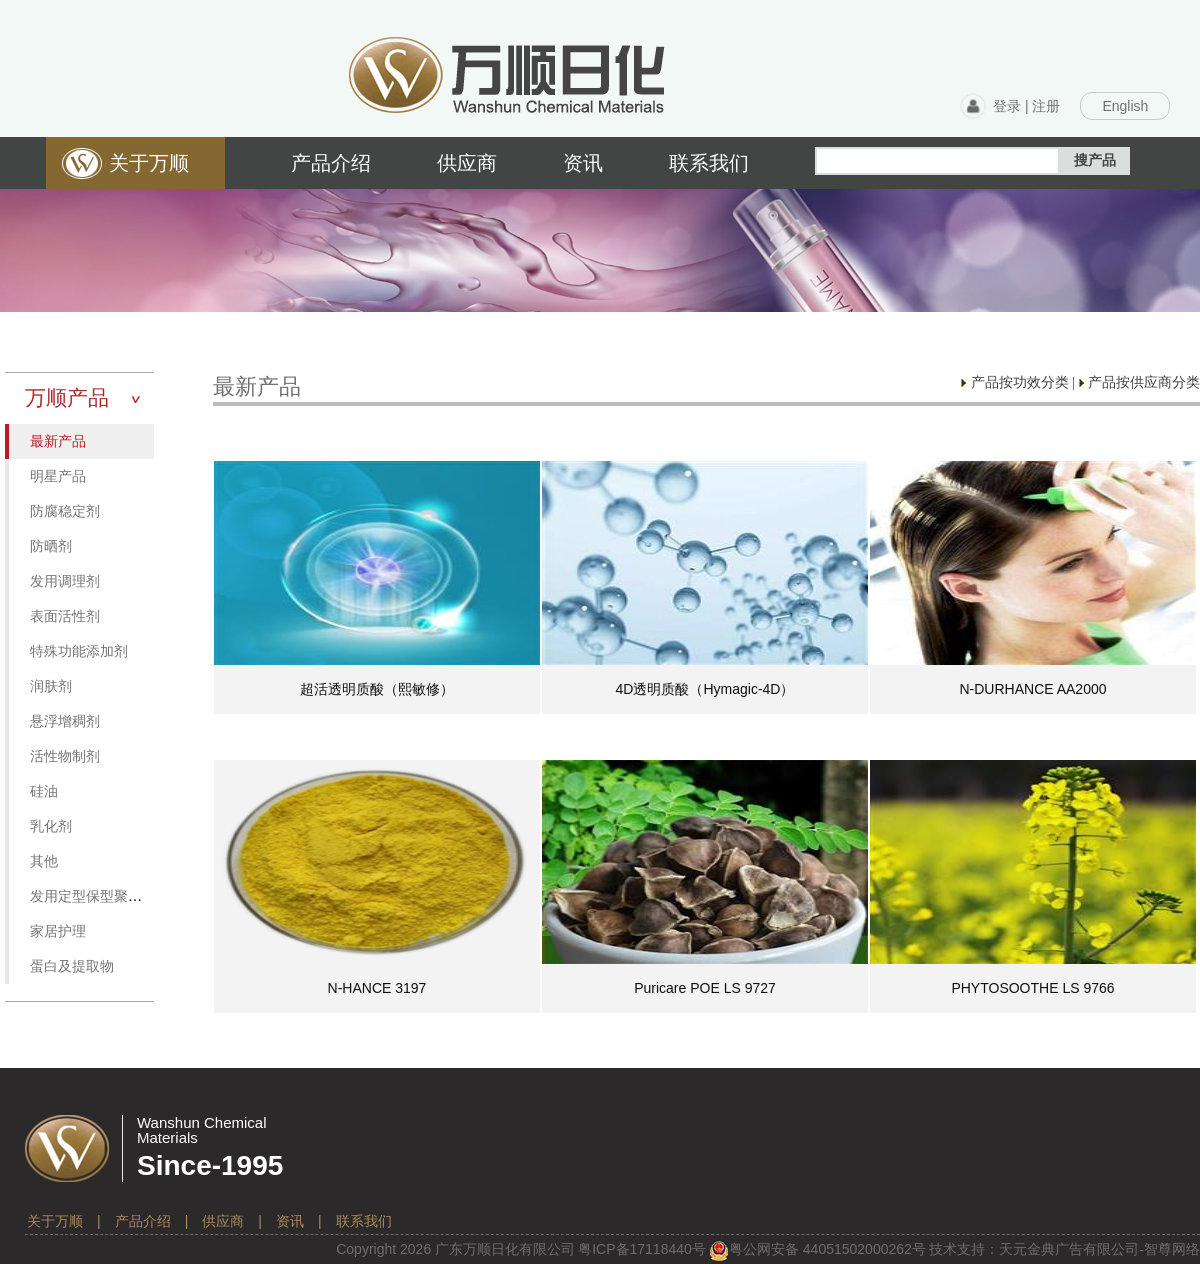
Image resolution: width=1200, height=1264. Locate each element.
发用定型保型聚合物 (93, 896)
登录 (1007, 106)
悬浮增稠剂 (65, 721)
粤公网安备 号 (817, 1249)
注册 (1046, 106)
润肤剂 (51, 686)
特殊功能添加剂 (79, 651)
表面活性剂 (65, 616)
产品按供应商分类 (1140, 382)
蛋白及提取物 (72, 966)
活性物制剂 (65, 756)
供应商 (223, 1221)
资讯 (290, 1221)
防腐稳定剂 (65, 511)
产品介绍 (143, 1221)
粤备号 (642, 1249)
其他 (44, 861)
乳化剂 (51, 826)
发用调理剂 (65, 581)
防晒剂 (51, 546)
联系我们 (364, 1221)
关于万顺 (55, 1221)
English (1125, 106)
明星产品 (58, 476)
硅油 (44, 791)
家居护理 (58, 931)
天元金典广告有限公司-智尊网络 (1099, 1249)
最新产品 (58, 441)
